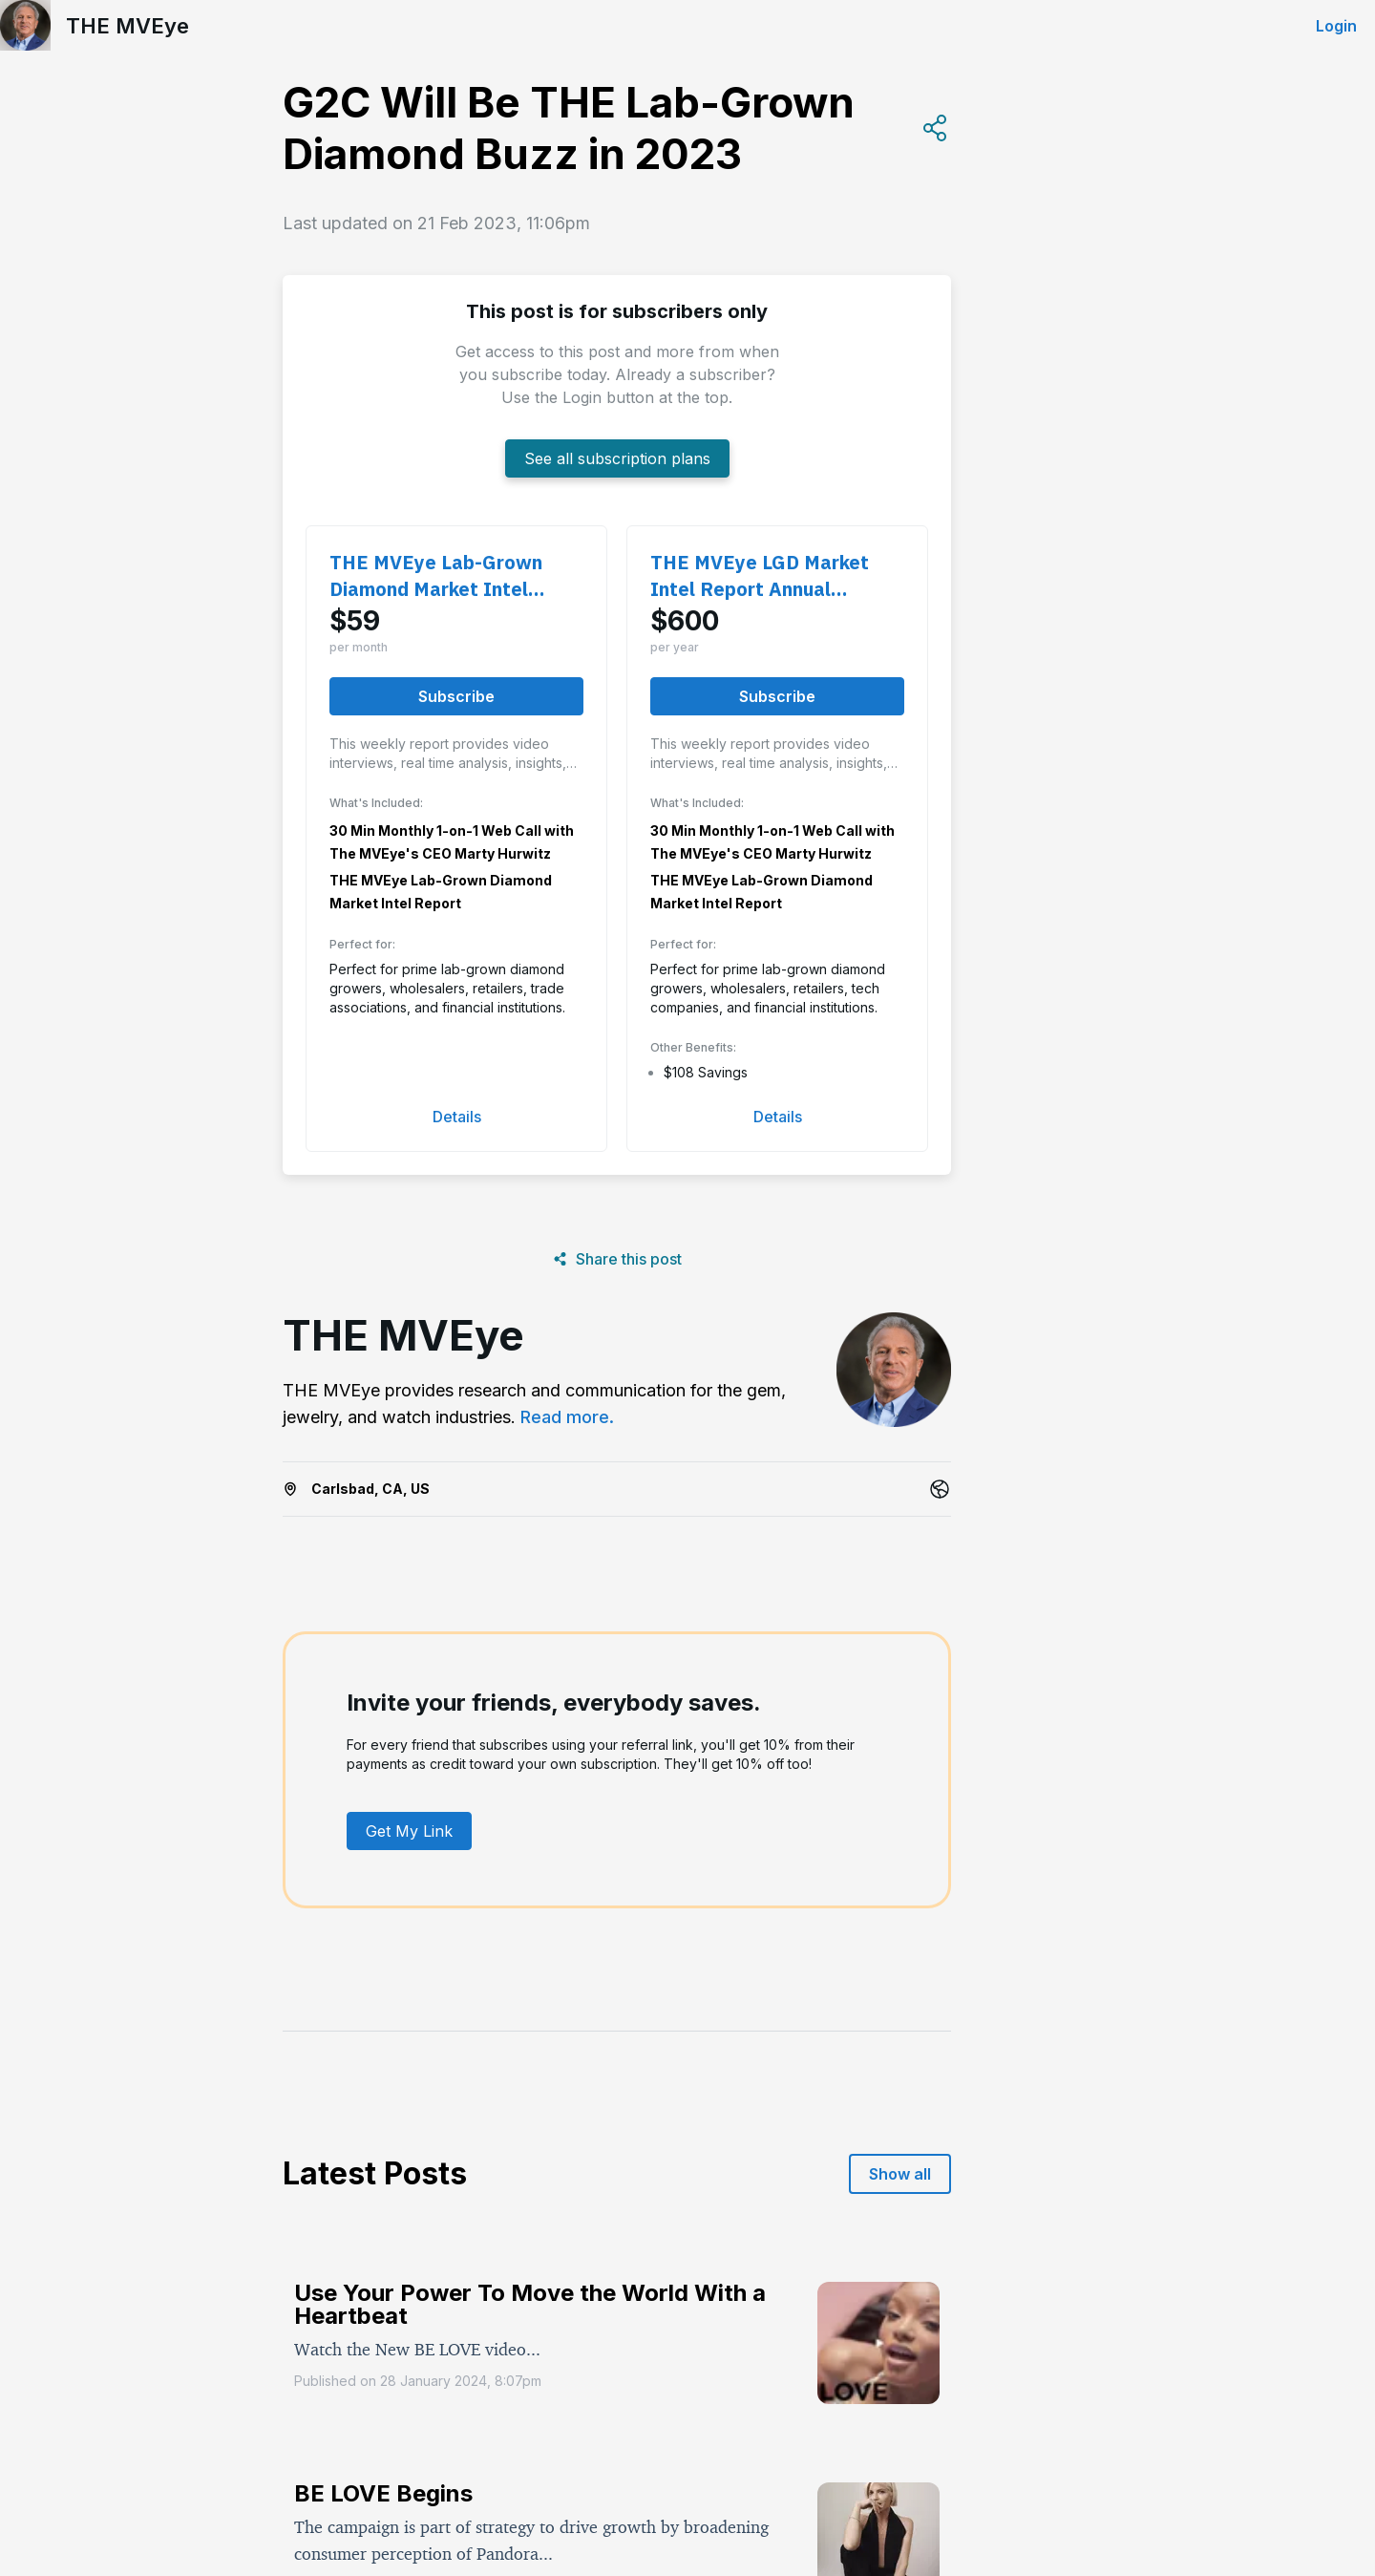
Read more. (567, 1417)
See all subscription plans (617, 458)
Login (1336, 25)
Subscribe (456, 696)
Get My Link (409, 1831)
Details (457, 1116)
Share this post (617, 1258)
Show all (900, 2173)
